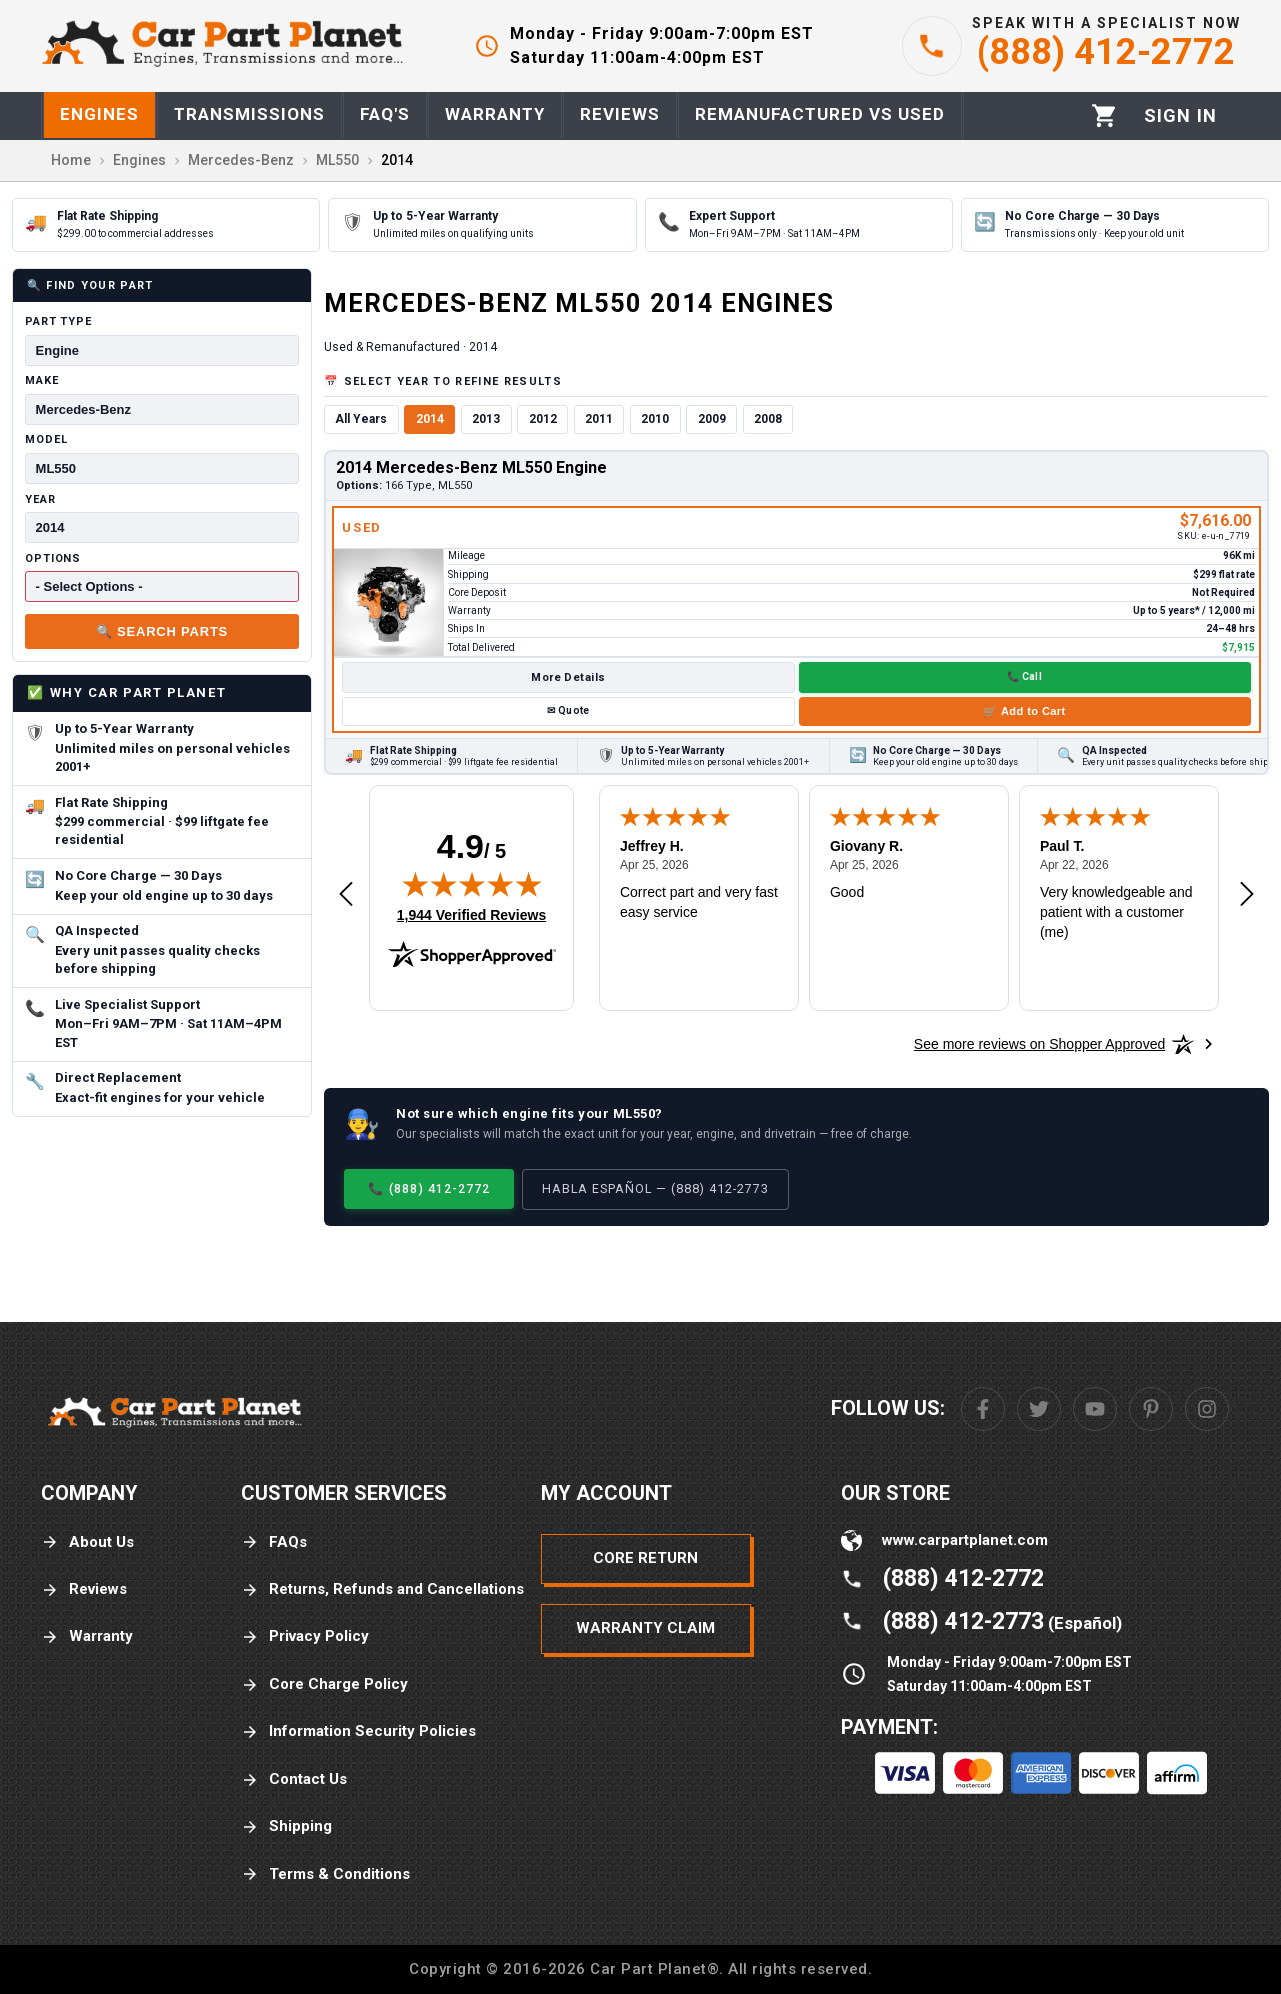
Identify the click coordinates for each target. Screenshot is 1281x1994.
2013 (486, 419)
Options (53, 558)
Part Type (58, 321)
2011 (599, 419)
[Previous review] (346, 895)
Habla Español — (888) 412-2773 (655, 1188)
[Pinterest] (1151, 1409)
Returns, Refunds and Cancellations (382, 1589)
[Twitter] (1039, 1409)
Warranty (87, 1636)
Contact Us (294, 1779)
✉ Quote (568, 710)
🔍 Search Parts (162, 631)
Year (40, 499)
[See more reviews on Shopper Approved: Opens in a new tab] (1039, 1044)
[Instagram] (1207, 1409)
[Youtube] (1095, 1409)
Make (42, 380)
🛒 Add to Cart (1024, 711)
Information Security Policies (358, 1731)
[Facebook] (983, 1409)
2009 (712, 419)
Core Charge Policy (324, 1684)
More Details (568, 677)
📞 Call (1024, 676)
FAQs (274, 1542)
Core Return (645, 1558)
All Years (361, 419)
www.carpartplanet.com (965, 1540)
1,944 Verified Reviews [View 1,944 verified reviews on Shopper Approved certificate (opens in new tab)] (471, 914)
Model (46, 439)
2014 (430, 419)
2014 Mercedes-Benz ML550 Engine (471, 467)
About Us (87, 1542)
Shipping (286, 1826)
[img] (472, 884)
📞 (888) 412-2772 (429, 1188)
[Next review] (1247, 895)
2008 (768, 419)
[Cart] (1104, 115)
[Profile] (1180, 116)
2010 (655, 419)
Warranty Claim (645, 1628)
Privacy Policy (305, 1636)
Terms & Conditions (325, 1874)
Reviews (84, 1589)
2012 (543, 419)
